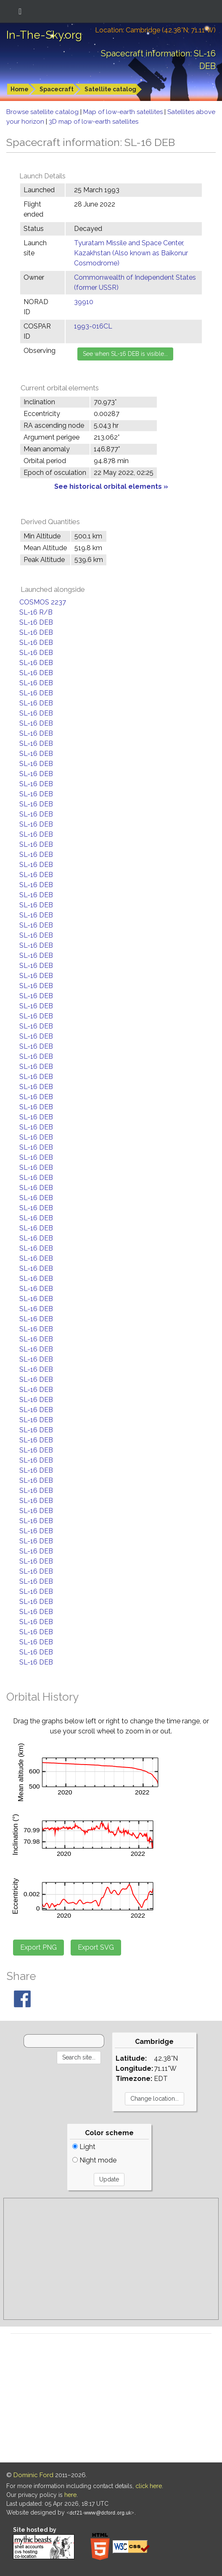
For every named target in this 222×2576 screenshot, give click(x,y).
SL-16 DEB (36, 622)
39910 (83, 302)
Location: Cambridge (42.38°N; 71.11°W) (155, 30)
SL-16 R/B (36, 612)
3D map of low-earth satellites (93, 121)
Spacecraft (57, 89)
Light (83, 2147)
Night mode (94, 2160)
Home (20, 89)
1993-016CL (93, 326)
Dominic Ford (33, 2475)
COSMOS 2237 (42, 602)
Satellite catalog (110, 89)
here (70, 2494)
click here (148, 2486)
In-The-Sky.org (44, 35)
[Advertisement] (111, 2259)
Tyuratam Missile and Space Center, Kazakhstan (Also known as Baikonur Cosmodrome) (131, 253)
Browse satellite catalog (43, 112)
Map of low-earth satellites (123, 112)
